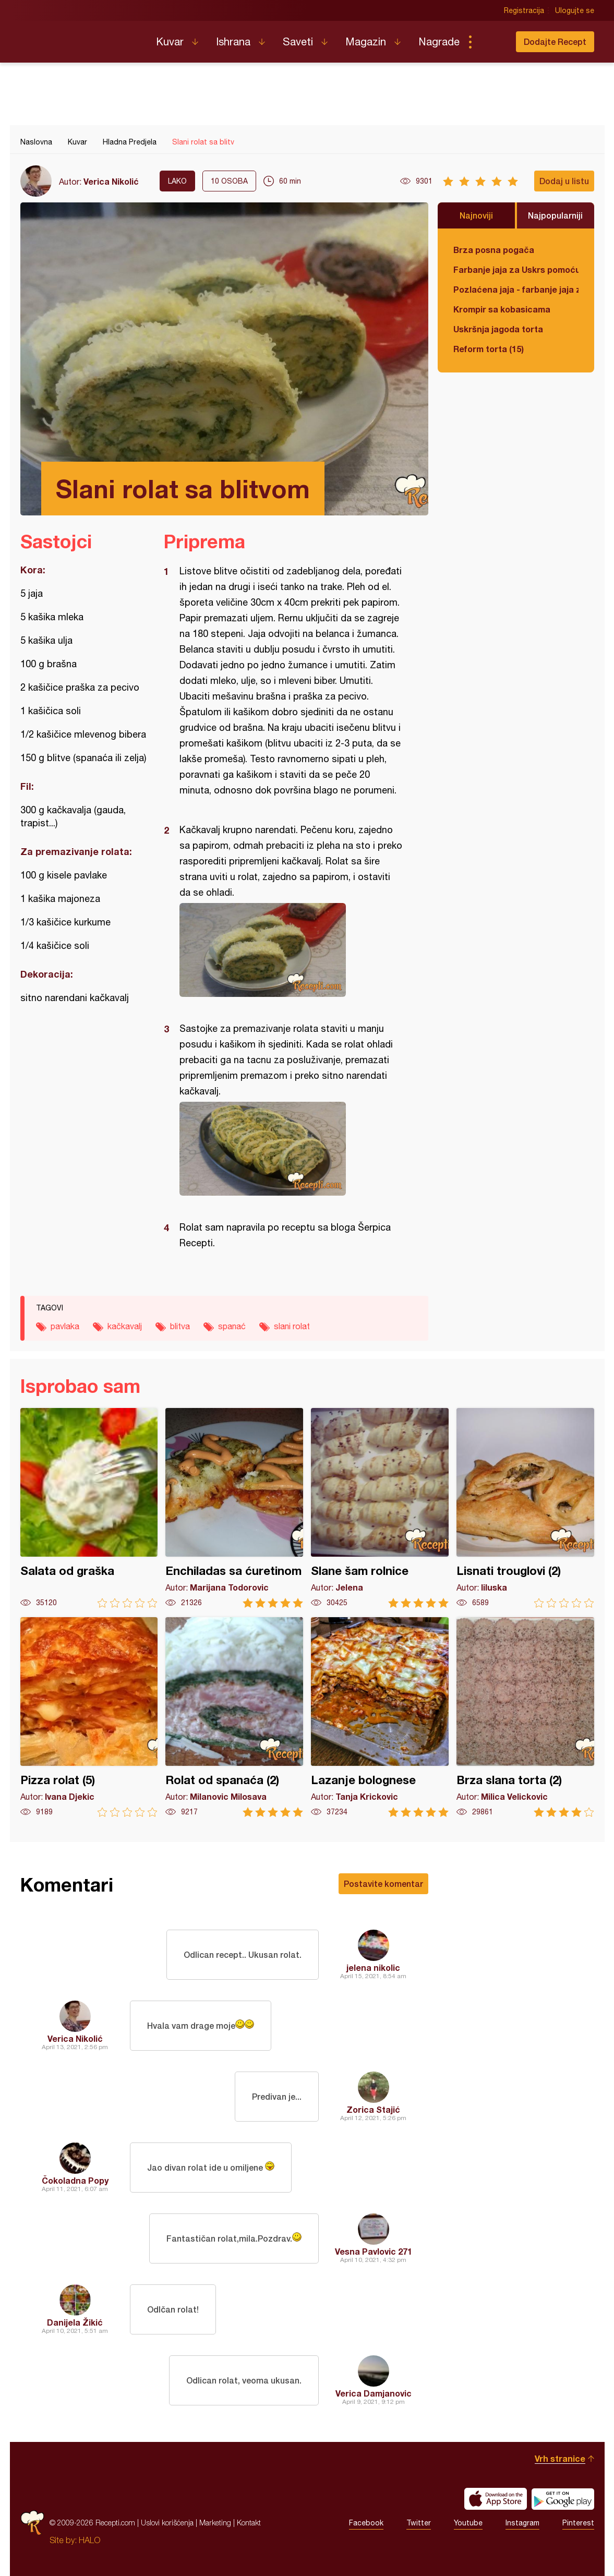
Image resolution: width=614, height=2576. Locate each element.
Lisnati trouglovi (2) (525, 1508)
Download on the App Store (495, 2499)
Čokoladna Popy (75, 2180)
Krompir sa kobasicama (501, 309)
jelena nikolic (373, 1967)
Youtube (468, 2523)
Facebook (366, 2523)
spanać (232, 1326)
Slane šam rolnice (380, 1508)
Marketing (215, 2522)
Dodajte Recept (555, 41)
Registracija (524, 10)
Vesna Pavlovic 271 (373, 2251)
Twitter (418, 2523)
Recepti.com (80, 37)
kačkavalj (124, 1326)
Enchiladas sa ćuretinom (234, 1508)
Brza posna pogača (493, 250)
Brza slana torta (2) (525, 1717)
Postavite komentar (383, 1883)
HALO (89, 2540)
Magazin (365, 41)
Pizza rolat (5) (89, 1717)
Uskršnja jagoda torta (498, 329)
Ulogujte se (574, 10)
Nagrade (439, 41)
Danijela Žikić (75, 2322)
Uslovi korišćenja (167, 2522)
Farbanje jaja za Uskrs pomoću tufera (516, 269)
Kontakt (249, 2522)
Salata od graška (89, 1508)
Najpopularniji (555, 215)
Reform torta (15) (488, 349)
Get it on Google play (563, 2499)
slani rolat (292, 1326)
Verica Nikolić (111, 181)
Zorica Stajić (373, 2109)
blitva (180, 1326)
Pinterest (578, 2523)
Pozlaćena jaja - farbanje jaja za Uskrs (516, 289)
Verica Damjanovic (373, 2393)
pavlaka (65, 1326)
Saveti (298, 41)
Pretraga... (491, 41)
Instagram (522, 2523)
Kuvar (170, 41)
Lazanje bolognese (380, 1717)
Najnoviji (476, 215)
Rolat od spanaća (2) (234, 1717)
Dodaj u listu (564, 181)
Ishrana (233, 41)
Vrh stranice (560, 2458)
